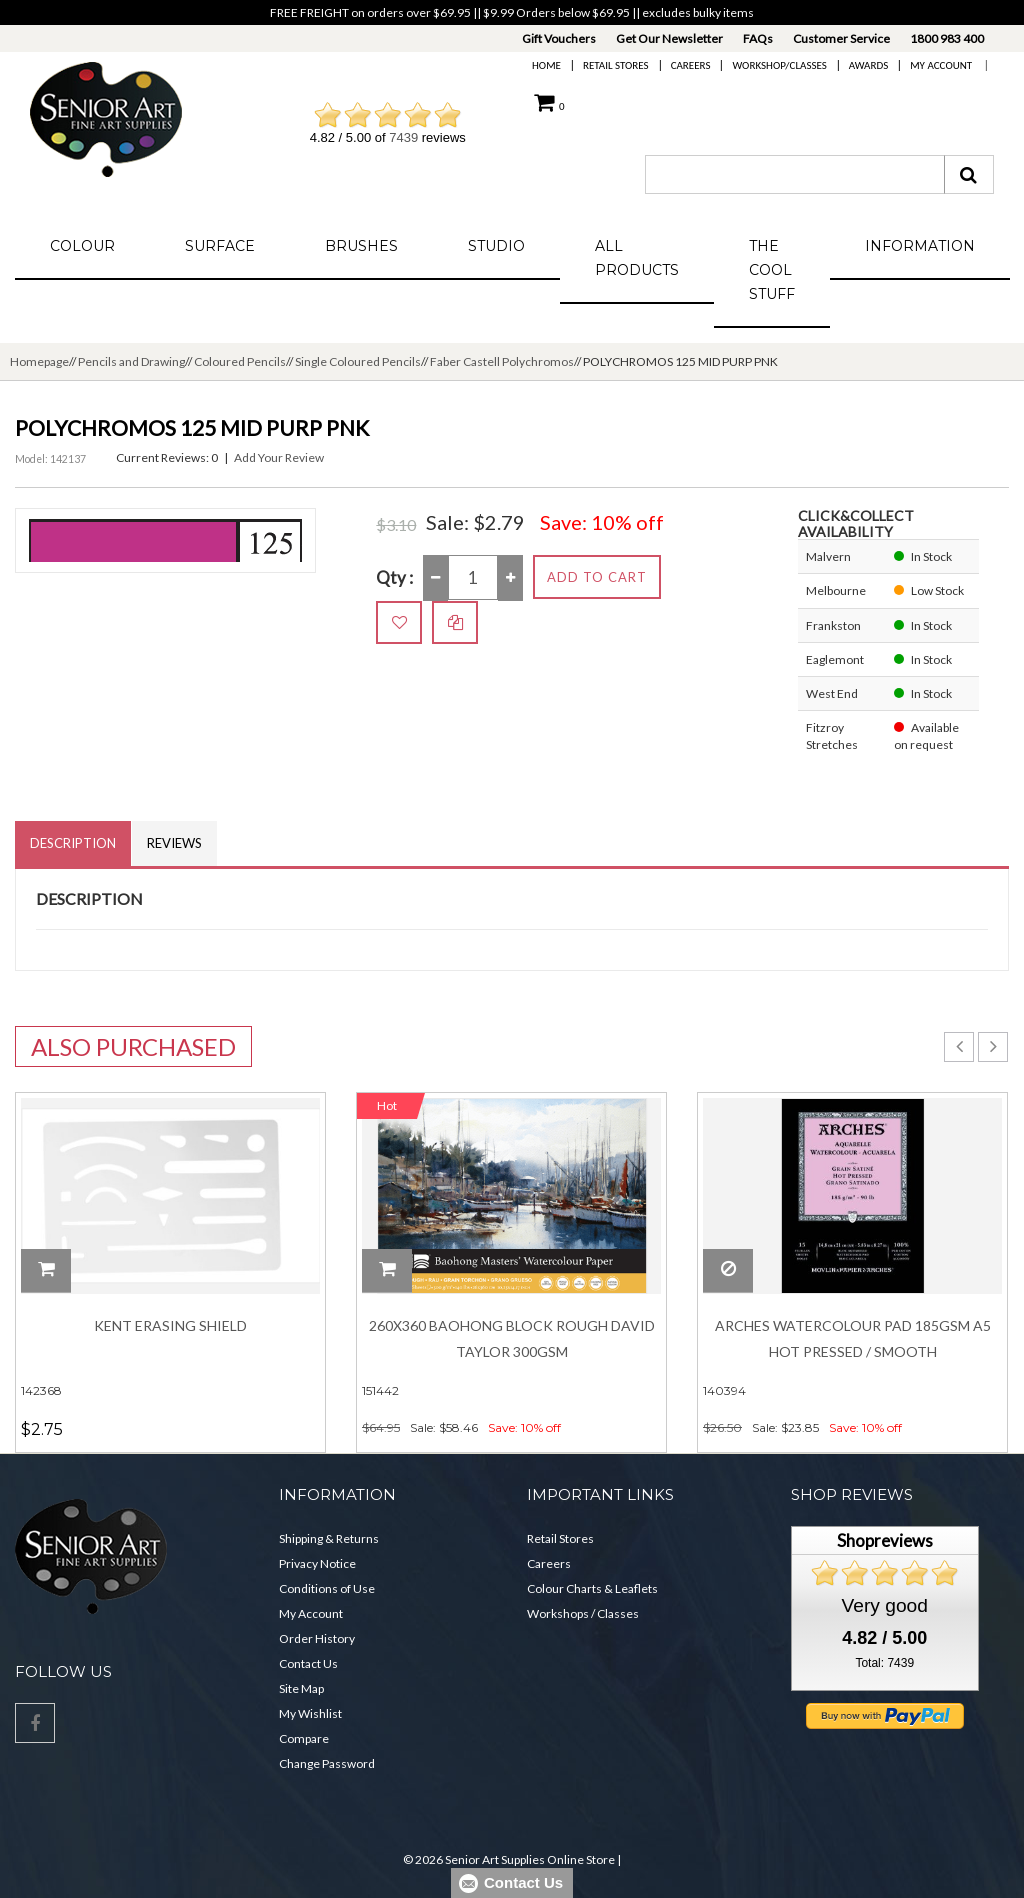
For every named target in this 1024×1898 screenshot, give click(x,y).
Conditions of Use (327, 1588)
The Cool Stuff (772, 270)
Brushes (361, 246)
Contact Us (308, 1663)
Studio (496, 246)
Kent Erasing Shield (170, 1325)
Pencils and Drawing (131, 361)
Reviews (174, 843)
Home (546, 65)
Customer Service (841, 38)
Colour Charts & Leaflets (592, 1588)
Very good (885, 1605)
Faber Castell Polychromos (502, 361)
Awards (868, 65)
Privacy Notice (317, 1563)
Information (920, 246)
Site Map (301, 1688)
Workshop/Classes (779, 65)
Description (73, 843)
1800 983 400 (947, 38)
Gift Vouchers (559, 38)
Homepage (39, 361)
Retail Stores (616, 65)
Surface (220, 246)
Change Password (327, 1763)
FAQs (758, 38)
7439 (403, 137)
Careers (691, 65)
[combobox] (795, 174)
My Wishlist (310, 1713)
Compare (304, 1738)
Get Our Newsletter (669, 38)
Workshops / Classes (583, 1613)
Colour (82, 246)
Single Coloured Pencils (358, 361)
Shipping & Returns (329, 1538)
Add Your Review (279, 457)
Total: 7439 (884, 1663)
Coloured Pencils (240, 361)
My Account (941, 65)
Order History (317, 1638)
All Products (637, 258)
